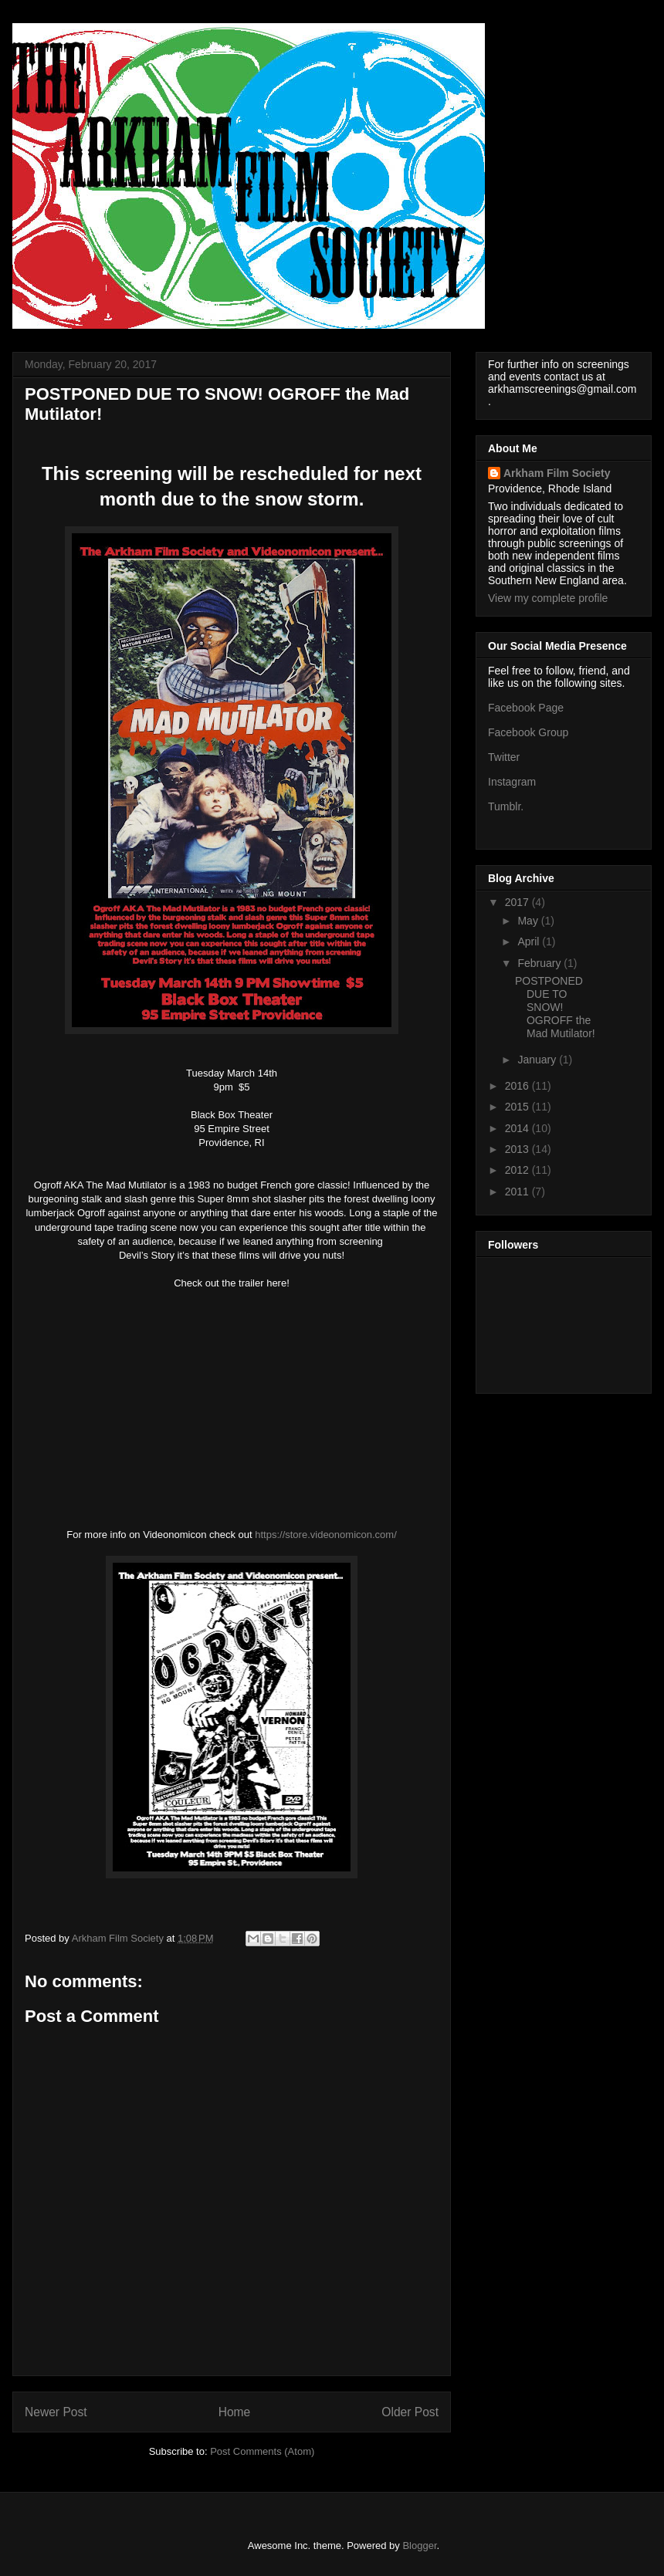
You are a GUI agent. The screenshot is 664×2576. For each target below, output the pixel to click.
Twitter (504, 757)
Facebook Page (526, 707)
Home (235, 2412)
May (528, 920)
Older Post (410, 2412)
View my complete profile (548, 598)
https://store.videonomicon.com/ (326, 1534)
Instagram (512, 782)
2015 (518, 1106)
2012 (518, 1170)
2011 (518, 1191)
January (538, 1059)
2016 (518, 1086)
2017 (518, 902)
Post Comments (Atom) (262, 2451)
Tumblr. (505, 806)
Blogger (419, 2545)
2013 (518, 1149)
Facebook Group (528, 732)
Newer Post (56, 2412)
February (540, 963)
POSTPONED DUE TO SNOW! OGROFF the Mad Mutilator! (555, 1007)
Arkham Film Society (557, 473)
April (529, 941)
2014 (518, 1128)
